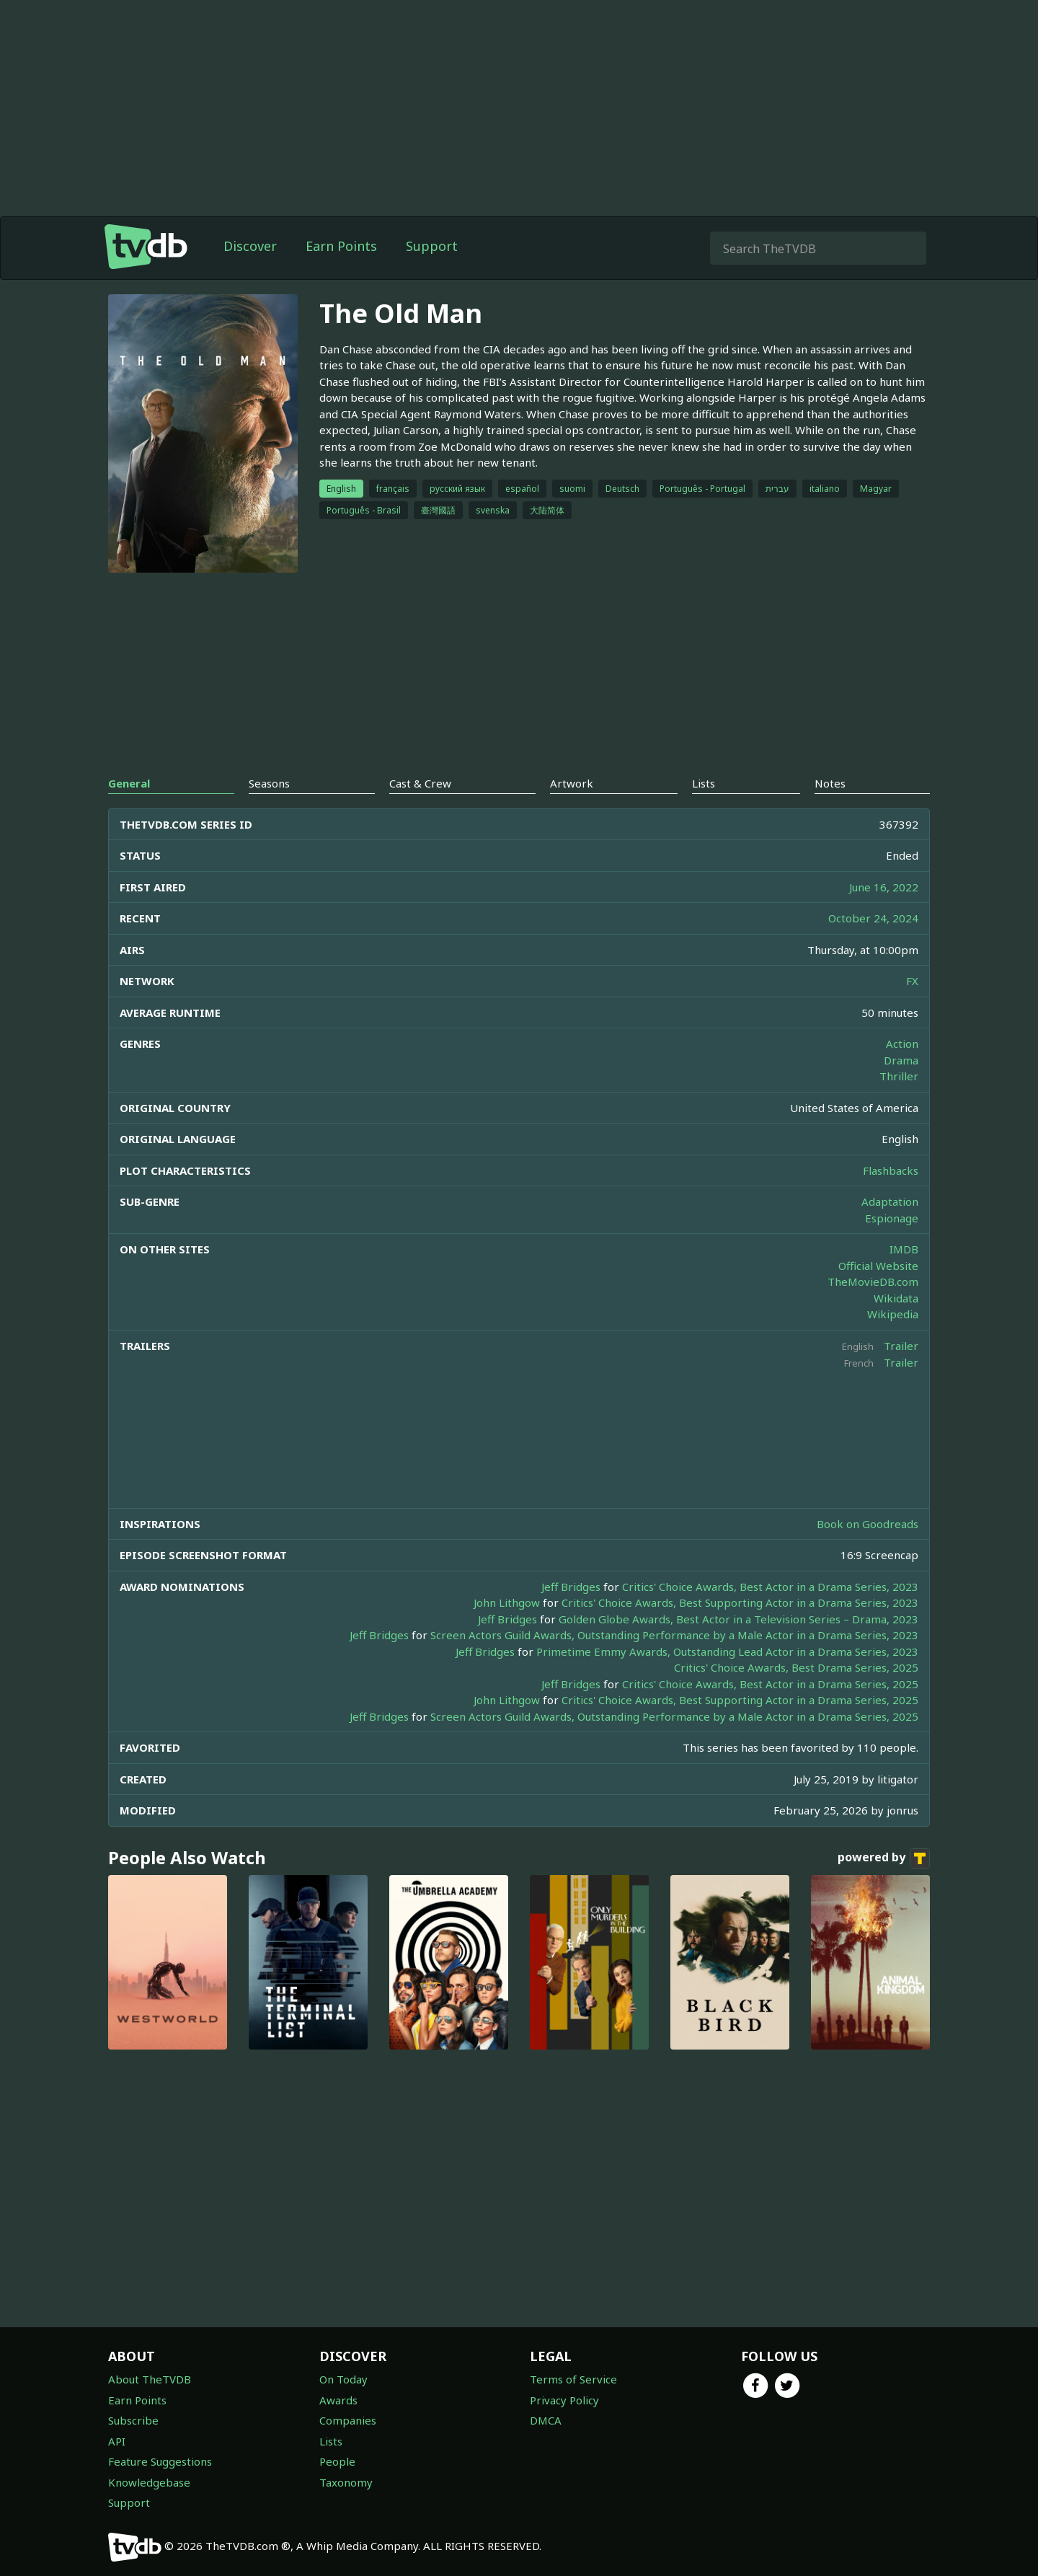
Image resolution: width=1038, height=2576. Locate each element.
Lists (330, 2441)
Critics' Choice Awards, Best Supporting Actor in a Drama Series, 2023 (740, 1602)
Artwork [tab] (571, 783)
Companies (347, 2420)
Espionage (891, 1218)
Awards (338, 2400)
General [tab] (129, 783)
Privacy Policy (564, 2400)
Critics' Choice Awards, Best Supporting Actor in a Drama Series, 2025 (740, 1700)
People (337, 2461)
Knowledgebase (149, 2482)
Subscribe (133, 2420)
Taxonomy (346, 2482)
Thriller (898, 1076)
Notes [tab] (830, 783)
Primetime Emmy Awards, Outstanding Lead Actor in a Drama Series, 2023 (727, 1651)
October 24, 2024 (873, 918)
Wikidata (896, 1298)
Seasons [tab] (269, 783)
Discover (250, 246)
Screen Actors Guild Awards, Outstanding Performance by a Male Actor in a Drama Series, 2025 (674, 1716)
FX (912, 981)
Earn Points (341, 246)
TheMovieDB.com (873, 1281)
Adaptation (889, 1201)
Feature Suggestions (160, 2461)
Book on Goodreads (867, 1524)
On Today (343, 2379)
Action (902, 1043)
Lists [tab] (703, 783)
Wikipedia (892, 1314)
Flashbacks (890, 1170)
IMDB (904, 1249)
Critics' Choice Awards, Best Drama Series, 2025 (796, 1667)
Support (432, 246)
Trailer (901, 1345)
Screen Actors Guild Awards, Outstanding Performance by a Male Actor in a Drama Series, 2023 (674, 1635)
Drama (901, 1060)
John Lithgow (507, 1602)
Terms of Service (573, 2379)
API (116, 2441)
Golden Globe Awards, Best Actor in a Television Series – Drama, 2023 (738, 1619)
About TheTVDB (149, 2379)
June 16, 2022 (883, 887)
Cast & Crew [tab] (420, 783)
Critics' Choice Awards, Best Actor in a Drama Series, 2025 (770, 1684)
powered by (884, 1858)
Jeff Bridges (570, 1586)
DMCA (546, 2420)
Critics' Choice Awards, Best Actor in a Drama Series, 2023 (770, 1586)
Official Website (878, 1265)
